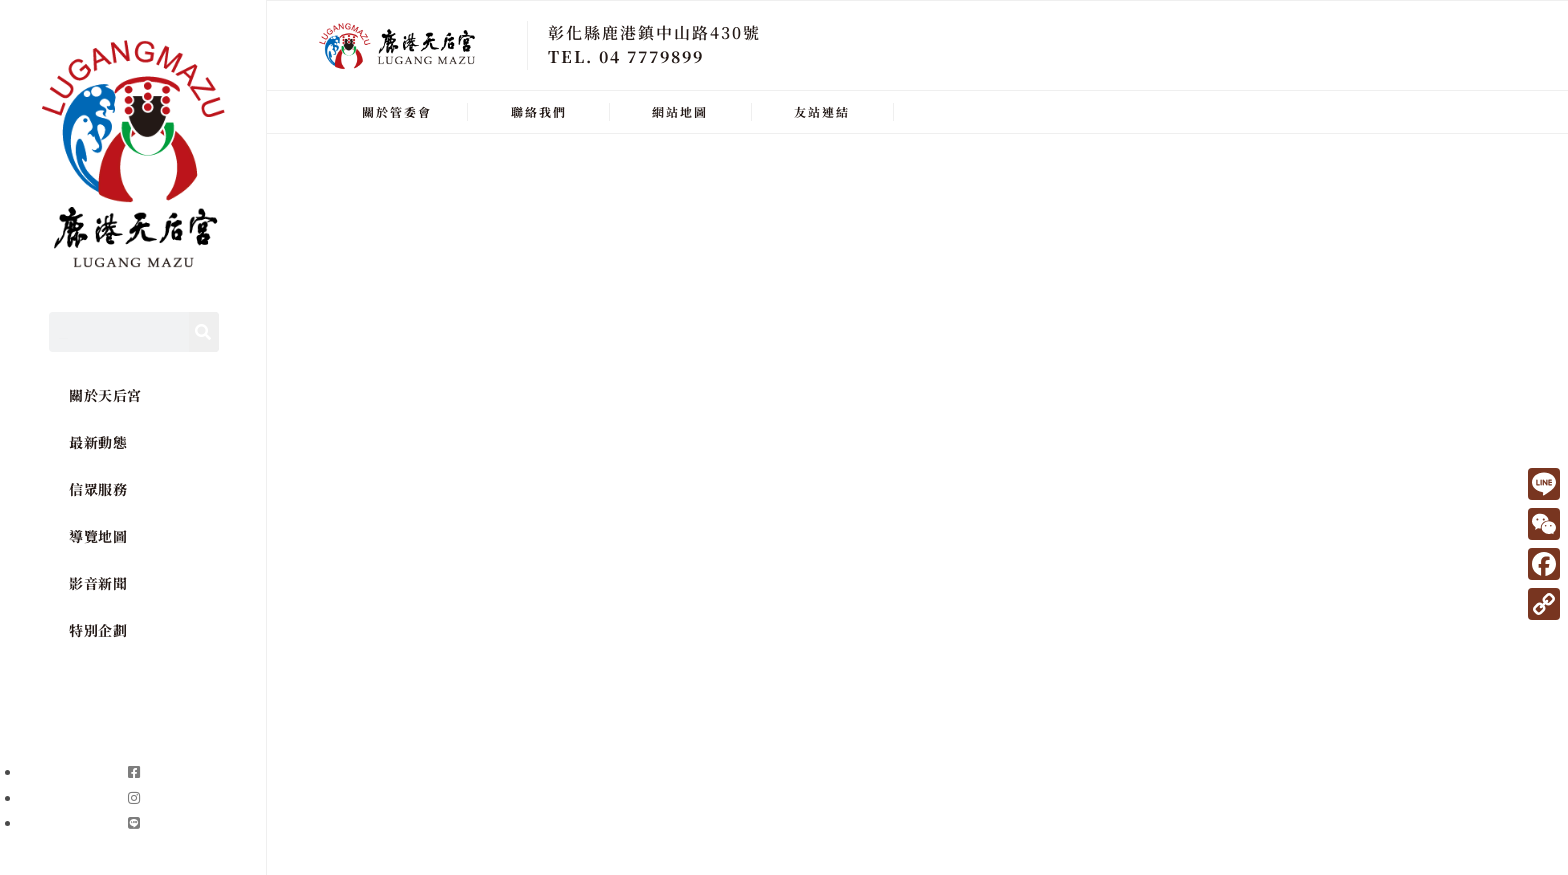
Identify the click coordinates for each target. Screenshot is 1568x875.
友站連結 (822, 111)
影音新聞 (98, 583)
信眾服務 (98, 489)
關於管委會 (397, 111)
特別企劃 (98, 630)
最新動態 (98, 442)
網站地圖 (680, 111)
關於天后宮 (105, 395)
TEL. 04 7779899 (626, 56)
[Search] (204, 332)
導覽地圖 (98, 536)
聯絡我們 (539, 111)
